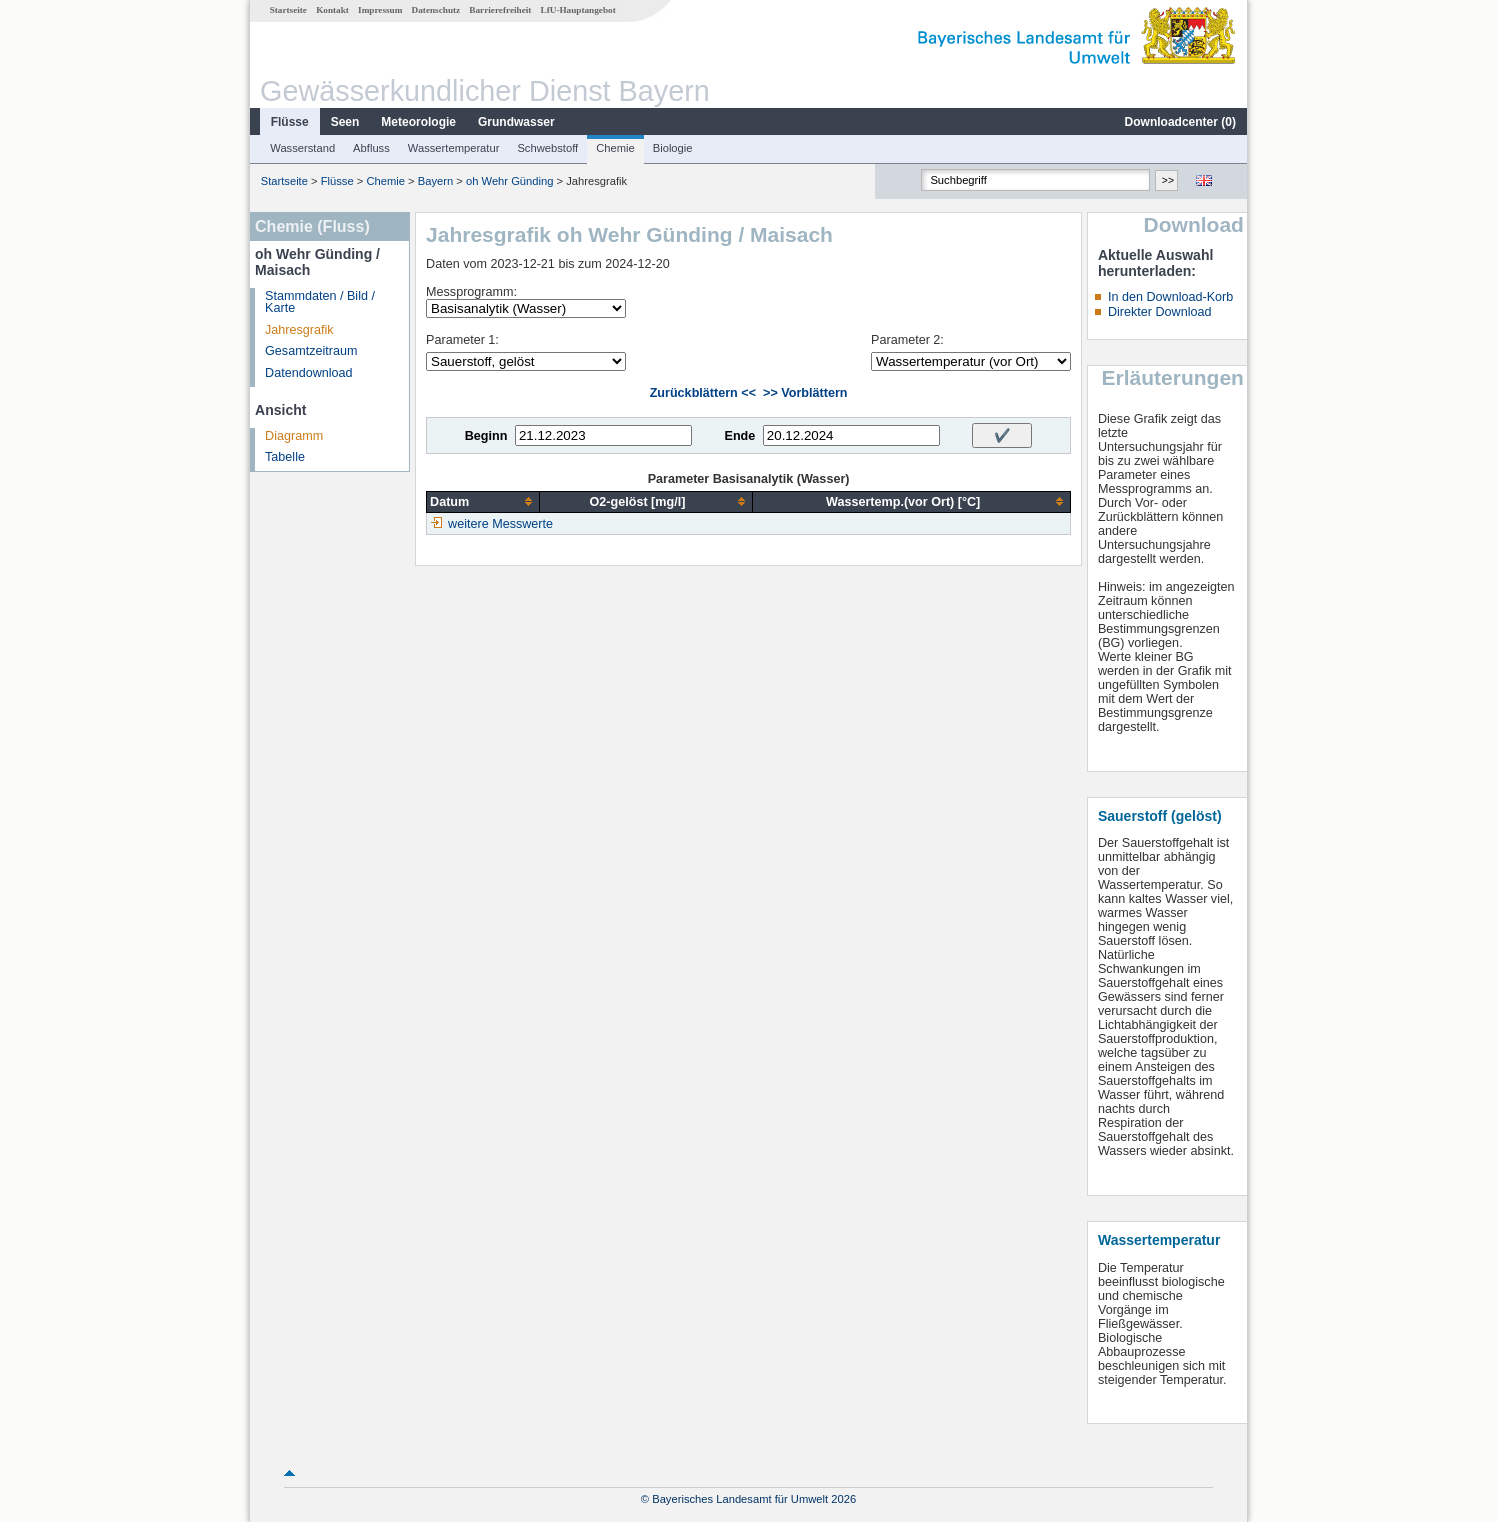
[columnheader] (483, 501)
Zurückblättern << (703, 393)
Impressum (380, 10)
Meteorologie (418, 122)
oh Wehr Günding (509, 181)
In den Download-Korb (1170, 297)
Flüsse (290, 122)
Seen (345, 122)
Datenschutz (436, 10)
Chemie (615, 148)
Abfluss (371, 148)
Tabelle (285, 457)
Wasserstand (302, 148)
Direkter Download (1160, 312)
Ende (739, 436)
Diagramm (294, 436)
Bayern (435, 181)
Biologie (673, 148)
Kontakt (332, 10)
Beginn (486, 436)
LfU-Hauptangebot (578, 10)
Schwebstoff (547, 148)
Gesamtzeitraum (311, 351)
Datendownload (309, 373)
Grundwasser (516, 122)
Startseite (288, 10)
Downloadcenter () (1180, 122)
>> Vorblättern (805, 393)
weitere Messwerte (500, 524)
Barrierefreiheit (500, 10)
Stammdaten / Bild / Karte (320, 302)
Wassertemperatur (454, 148)
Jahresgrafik (299, 330)
